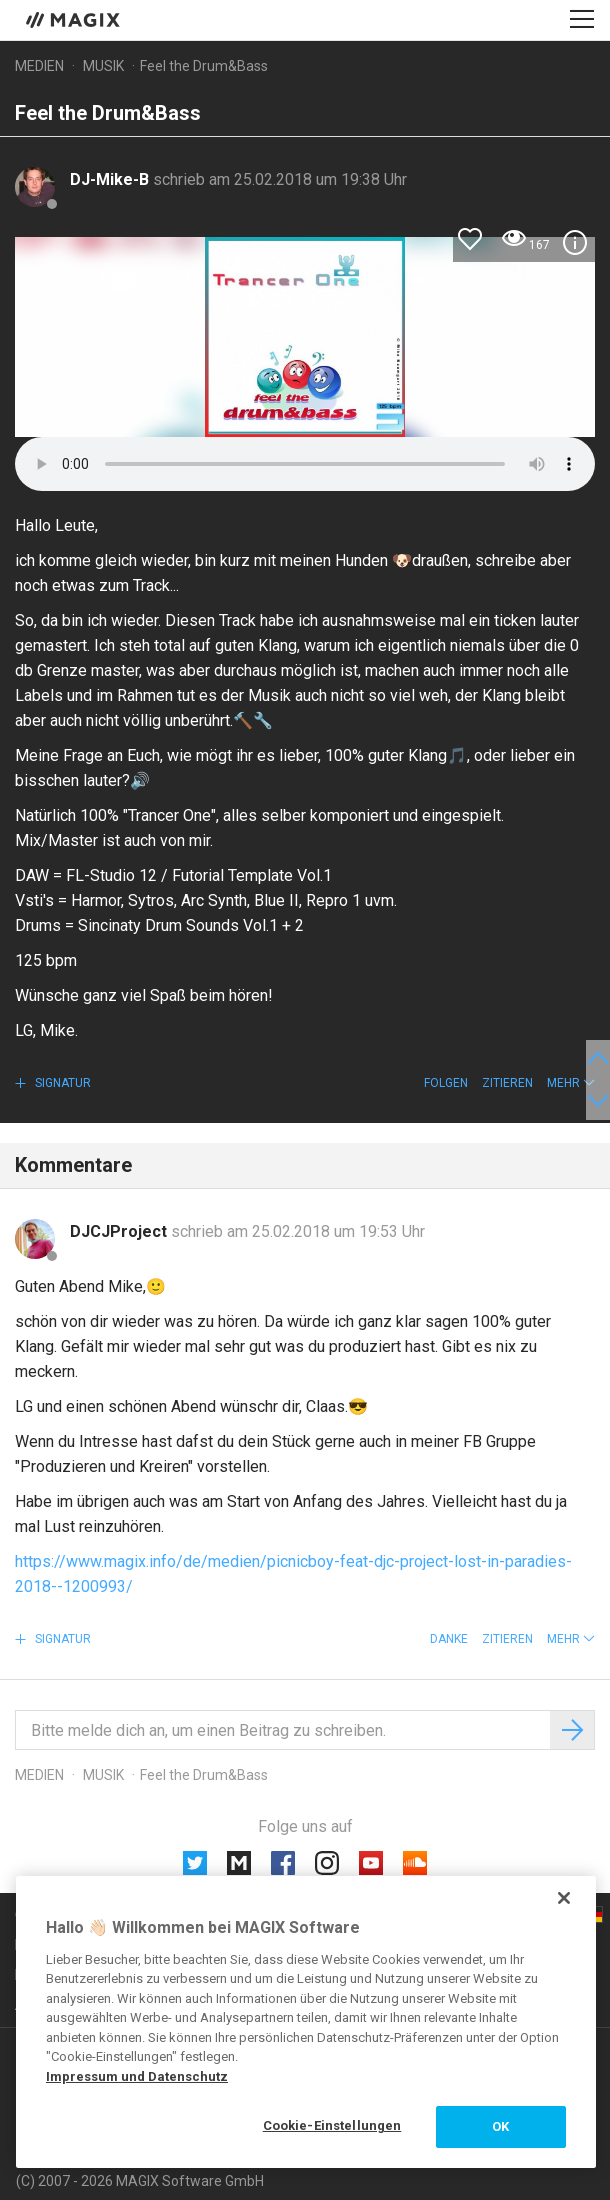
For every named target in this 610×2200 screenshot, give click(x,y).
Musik (103, 66)
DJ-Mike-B (111, 179)
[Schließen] (564, 1898)
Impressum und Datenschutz (137, 2076)
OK (500, 2126)
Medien (39, 66)
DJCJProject (120, 1231)
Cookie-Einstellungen (332, 2125)
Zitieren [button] (507, 1083)
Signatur (61, 1083)
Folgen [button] (446, 1083)
